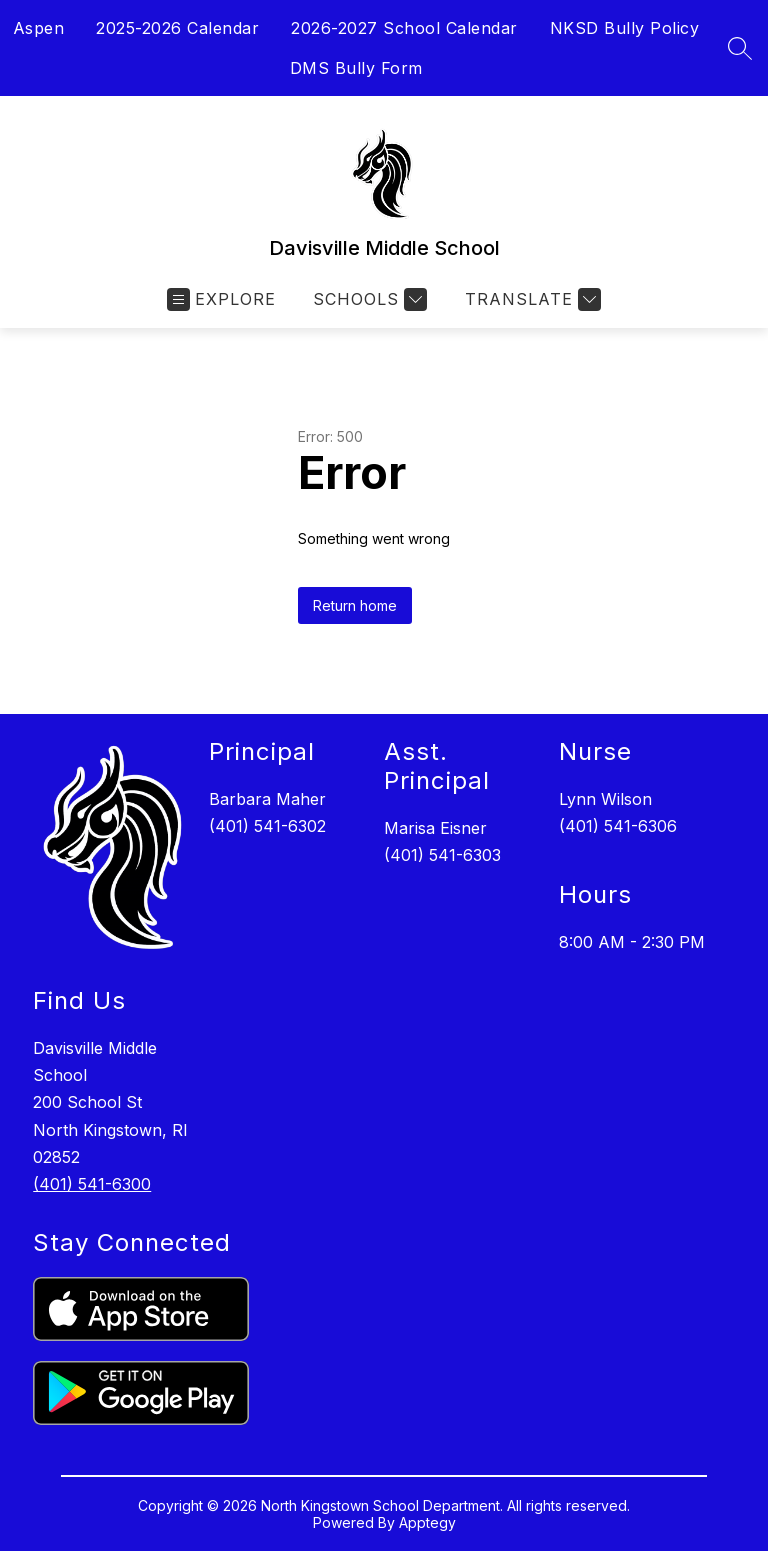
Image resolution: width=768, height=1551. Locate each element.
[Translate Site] (530, 299)
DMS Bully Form (356, 68)
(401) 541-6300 (92, 1184)
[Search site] (740, 48)
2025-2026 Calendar (177, 28)
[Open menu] (221, 299)
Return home (355, 605)
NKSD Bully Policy (625, 28)
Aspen (39, 28)
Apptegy (427, 1522)
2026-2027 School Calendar (404, 28)
